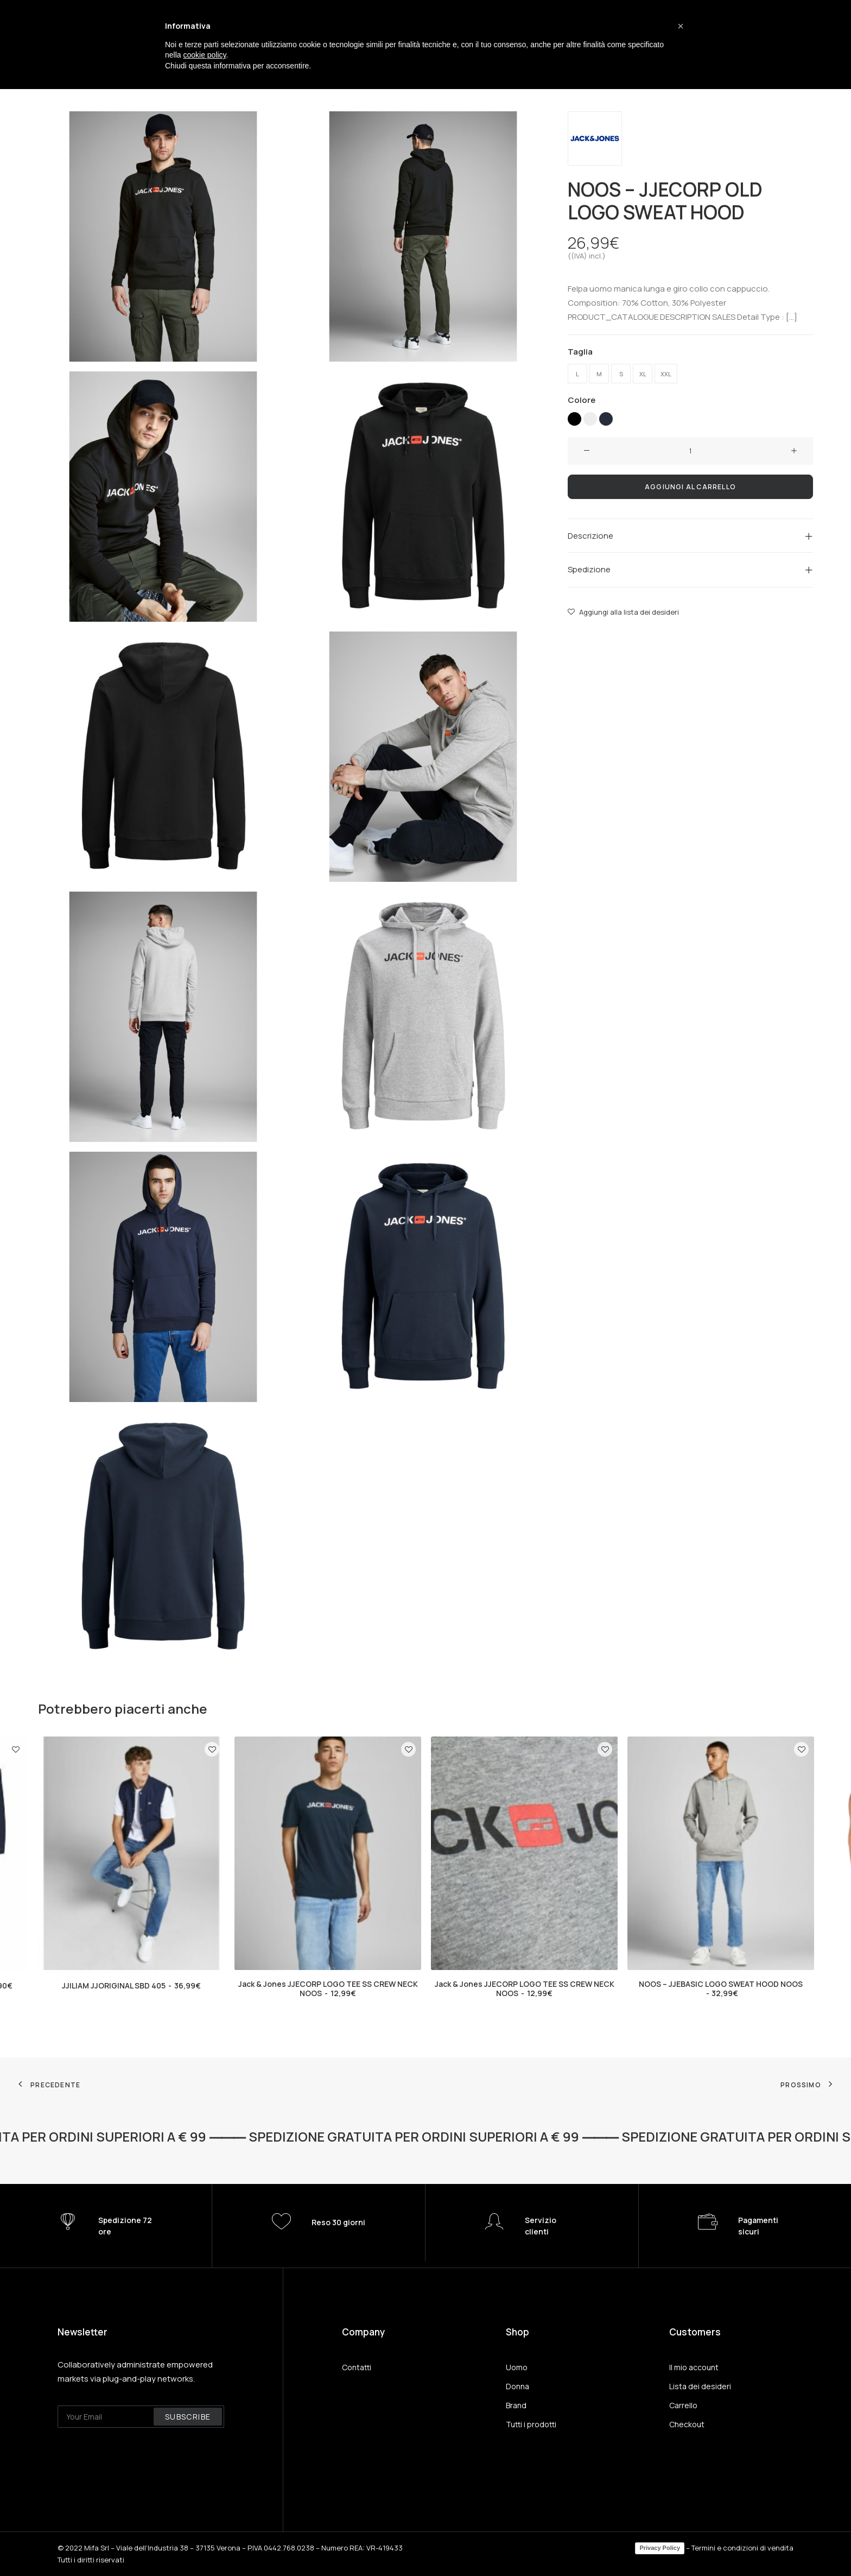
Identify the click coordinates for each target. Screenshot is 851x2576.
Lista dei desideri (700, 2386)
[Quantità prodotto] (690, 451)
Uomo (517, 2367)
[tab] (690, 536)
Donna (517, 2386)
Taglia (580, 351)
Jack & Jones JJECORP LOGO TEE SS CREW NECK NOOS (328, 1988)
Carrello (683, 2405)
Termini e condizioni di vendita (742, 2548)
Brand (516, 2405)
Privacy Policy (659, 2548)
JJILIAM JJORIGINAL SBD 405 (131, 1985)
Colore (581, 399)
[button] (680, 26)
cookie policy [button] (204, 54)
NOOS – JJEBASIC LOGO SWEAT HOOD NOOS (721, 1988)
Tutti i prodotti (531, 2424)
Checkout (686, 2424)
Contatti (356, 2367)
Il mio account (694, 2367)
